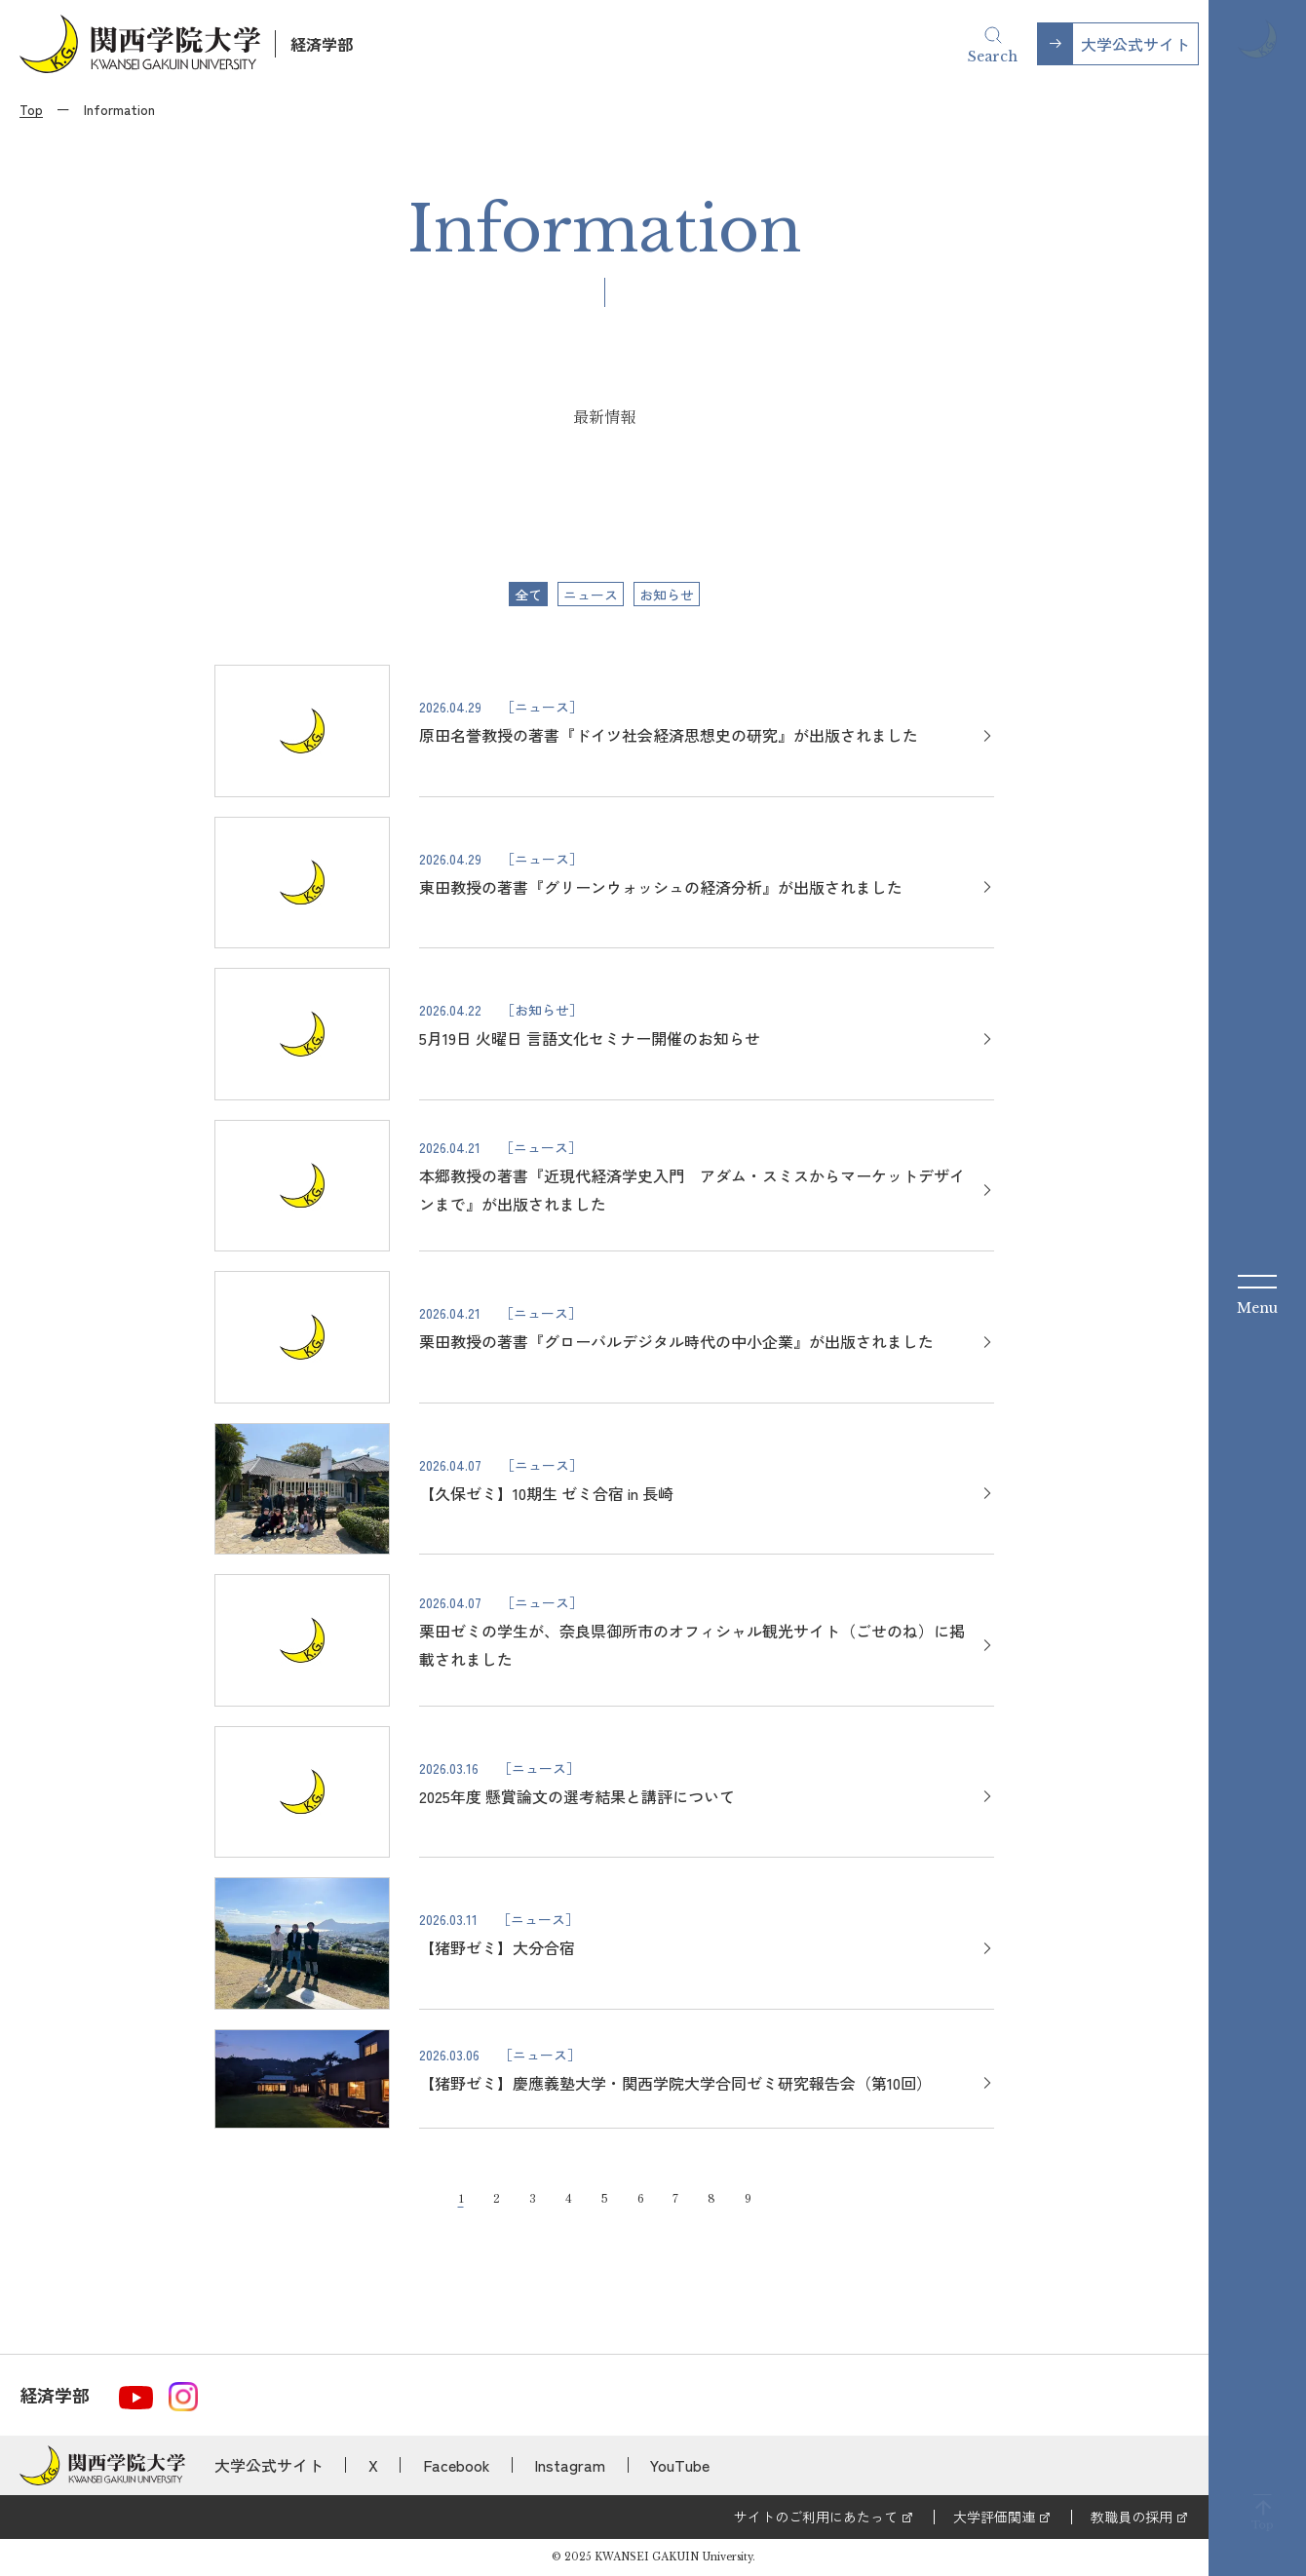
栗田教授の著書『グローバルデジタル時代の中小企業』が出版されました (676, 1341)
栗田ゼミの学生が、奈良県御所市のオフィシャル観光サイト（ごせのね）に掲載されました (692, 1645)
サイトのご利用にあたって (816, 2516)
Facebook (456, 2465)
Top (31, 109)
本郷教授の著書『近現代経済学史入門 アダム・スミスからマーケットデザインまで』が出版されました (692, 1189)
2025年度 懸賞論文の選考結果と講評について (577, 1796)
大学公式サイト (1135, 44)
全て (528, 594)
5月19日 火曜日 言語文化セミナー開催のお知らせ (589, 1038)
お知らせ (666, 594)
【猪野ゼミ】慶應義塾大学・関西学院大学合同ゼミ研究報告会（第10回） (675, 2083)
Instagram (569, 2465)
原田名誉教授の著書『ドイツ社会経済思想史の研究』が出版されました (668, 735)
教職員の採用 (1131, 2516)
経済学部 (321, 44)
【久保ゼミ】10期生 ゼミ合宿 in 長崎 (546, 1493)
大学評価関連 (994, 2516)
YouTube (680, 2465)
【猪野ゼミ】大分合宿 (497, 1947)
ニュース (590, 594)
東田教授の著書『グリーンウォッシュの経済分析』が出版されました (661, 887)
